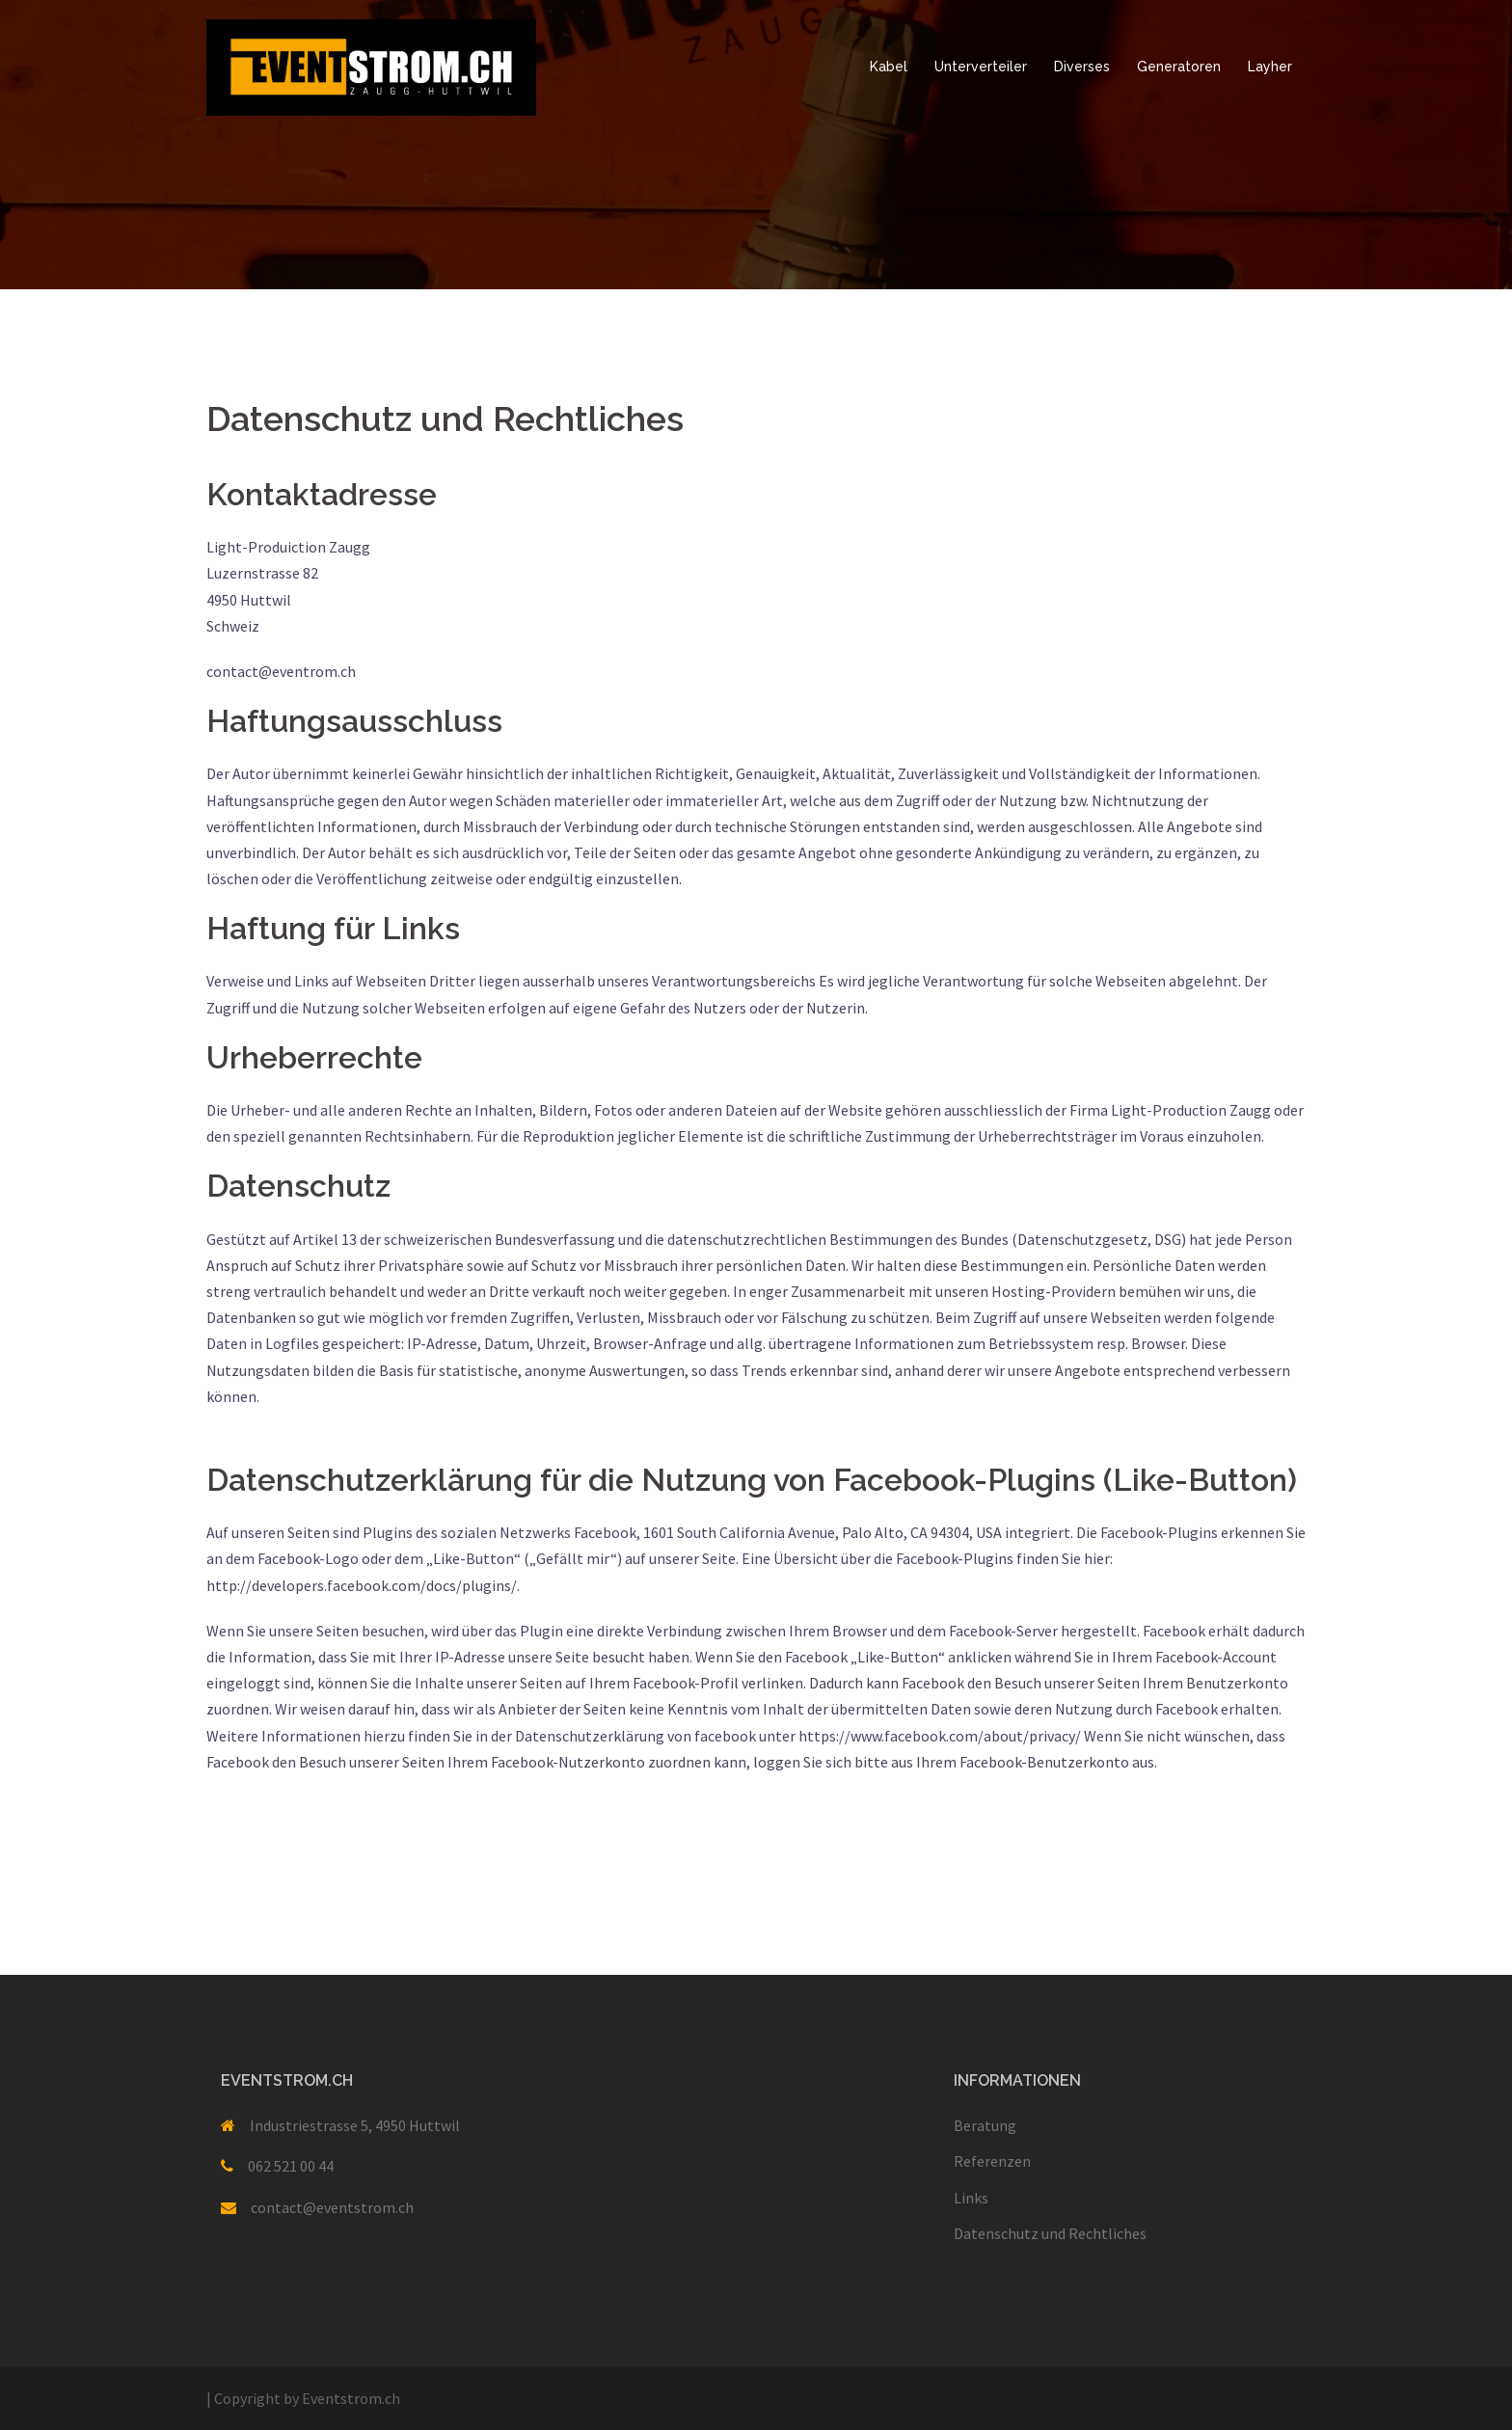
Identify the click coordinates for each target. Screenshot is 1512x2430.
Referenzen (992, 2161)
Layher (1270, 66)
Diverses (1082, 66)
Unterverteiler (980, 66)
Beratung (985, 2125)
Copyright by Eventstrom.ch (303, 2398)
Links (971, 2197)
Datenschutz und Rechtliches (1050, 2233)
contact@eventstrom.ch (332, 2207)
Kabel (888, 66)
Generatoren (1179, 66)
